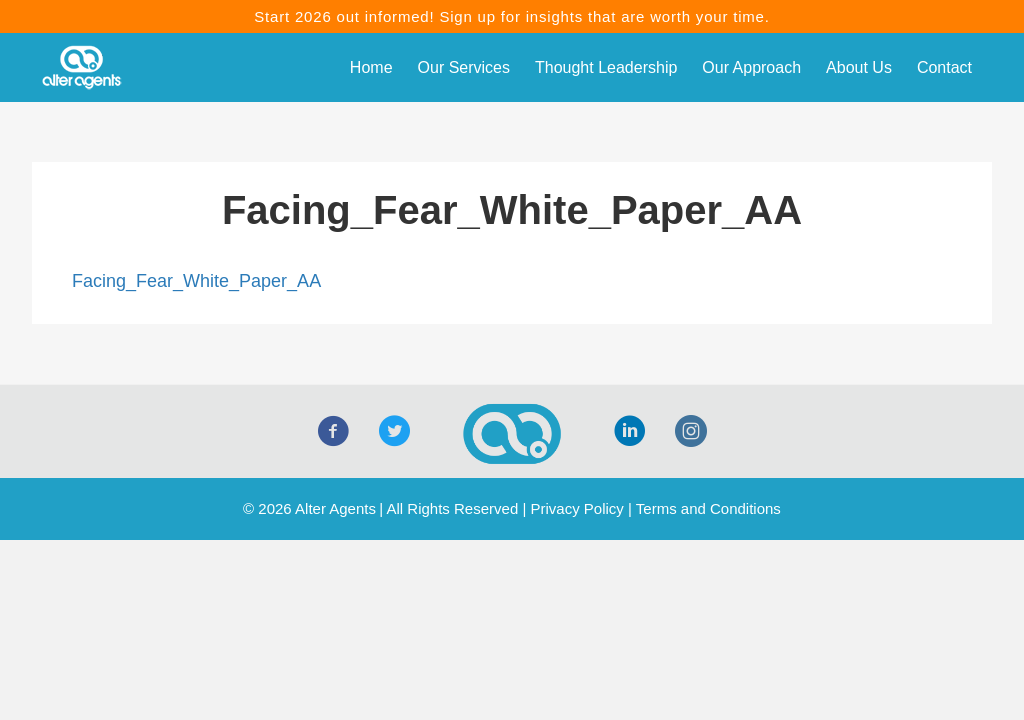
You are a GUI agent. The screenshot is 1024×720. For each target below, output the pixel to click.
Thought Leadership (606, 67)
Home (371, 67)
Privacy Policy (576, 508)
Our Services (464, 67)
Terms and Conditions (708, 508)
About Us (859, 67)
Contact (944, 67)
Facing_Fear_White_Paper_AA (196, 281)
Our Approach (751, 67)
